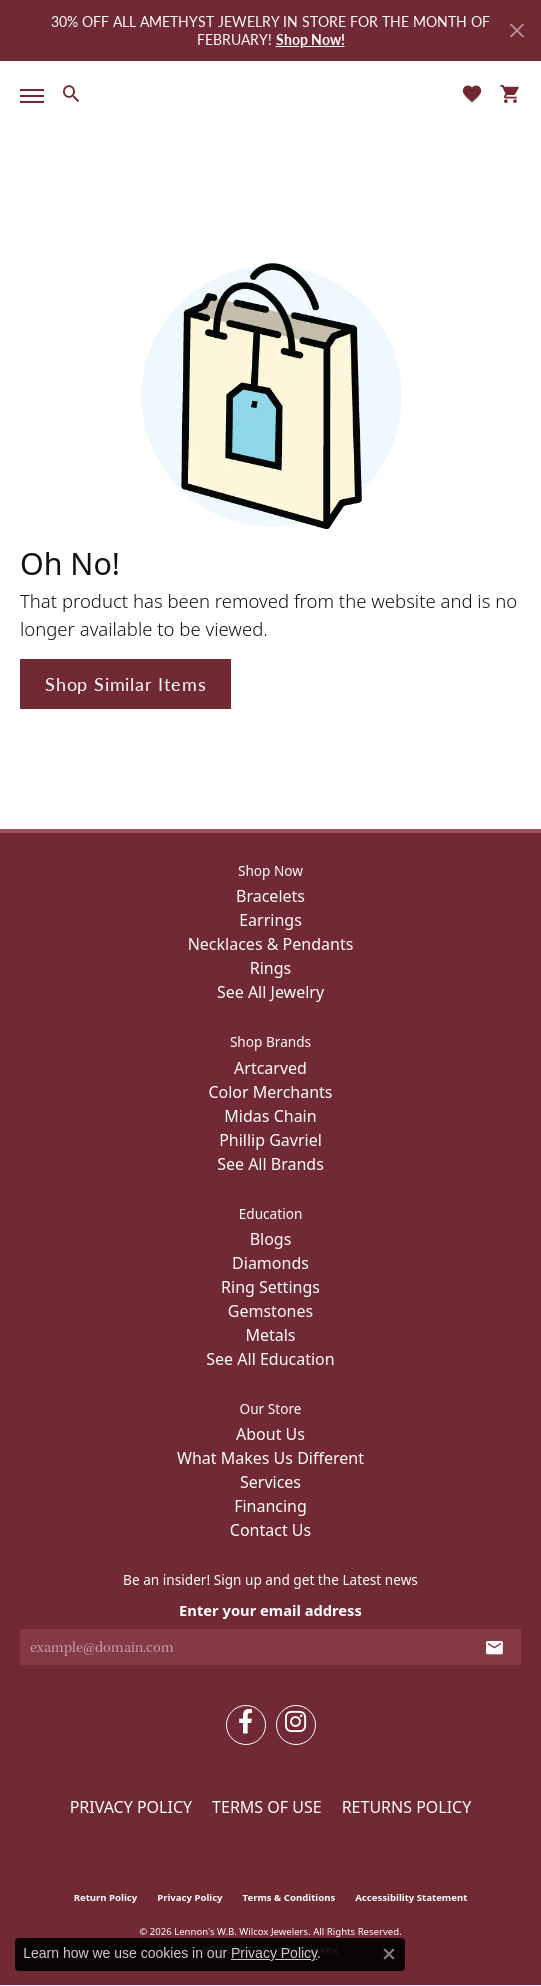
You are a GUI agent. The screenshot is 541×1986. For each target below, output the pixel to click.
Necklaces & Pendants (271, 944)
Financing (270, 1506)
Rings (270, 968)
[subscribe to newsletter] (494, 1647)
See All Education (270, 1359)
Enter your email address (270, 1610)
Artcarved (270, 1068)
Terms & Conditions (289, 1897)
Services (270, 1482)
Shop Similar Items (125, 683)
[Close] (516, 30)
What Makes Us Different (270, 1458)
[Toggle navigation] (28, 96)
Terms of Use (267, 1807)
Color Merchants (270, 1092)
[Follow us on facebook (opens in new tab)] (246, 1725)
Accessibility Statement (411, 1897)
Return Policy (106, 1897)
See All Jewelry (270, 992)
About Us (270, 1434)
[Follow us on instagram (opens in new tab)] (296, 1725)
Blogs (271, 1239)
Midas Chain (270, 1116)
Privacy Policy (131, 1807)
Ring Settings (270, 1287)
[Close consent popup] (389, 1954)
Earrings (270, 920)
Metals (270, 1335)
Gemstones (270, 1311)
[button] (70, 93)
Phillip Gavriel (270, 1140)
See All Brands (270, 1164)
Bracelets (270, 896)
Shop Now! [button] (310, 39)
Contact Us (270, 1530)
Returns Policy (407, 1807)
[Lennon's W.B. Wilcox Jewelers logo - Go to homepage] (271, 93)
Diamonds (270, 1263)
